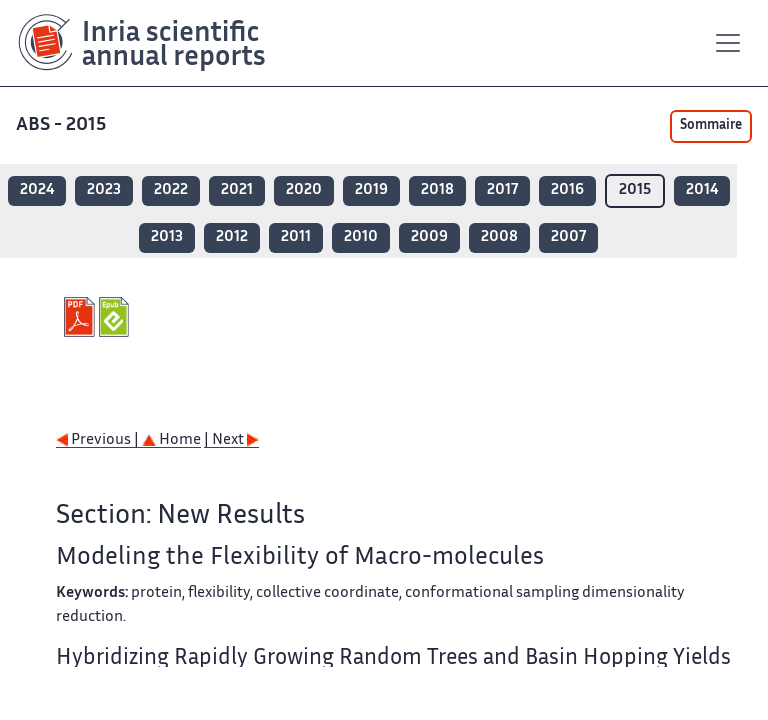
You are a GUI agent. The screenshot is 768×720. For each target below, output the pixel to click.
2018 (437, 190)
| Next (231, 440)
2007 (568, 237)
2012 (232, 237)
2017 (502, 190)
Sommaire (711, 126)
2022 (171, 190)
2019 (371, 190)
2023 (104, 190)
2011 (296, 237)
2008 (499, 237)
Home (171, 440)
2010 (361, 237)
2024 (37, 190)
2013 (167, 237)
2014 (702, 190)
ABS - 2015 (63, 125)
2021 (237, 190)
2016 (567, 190)
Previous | (99, 440)
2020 (304, 190)
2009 (429, 237)
